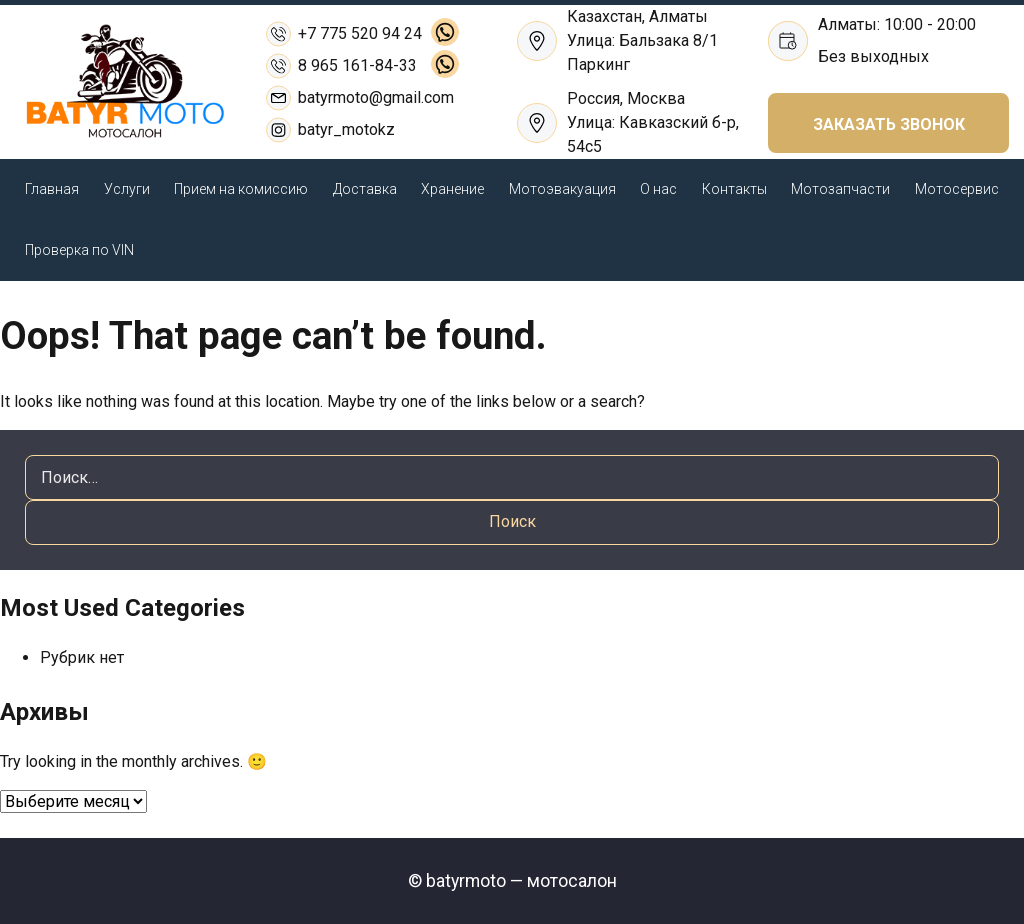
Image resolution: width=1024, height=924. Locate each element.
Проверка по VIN (79, 250)
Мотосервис (957, 189)
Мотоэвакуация (562, 189)
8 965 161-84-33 (357, 65)
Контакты (734, 189)
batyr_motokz (346, 129)
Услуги (127, 189)
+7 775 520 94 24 (360, 33)
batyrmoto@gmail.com (376, 97)
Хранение (452, 189)
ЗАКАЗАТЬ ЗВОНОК (889, 124)
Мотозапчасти (840, 189)
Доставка (365, 189)
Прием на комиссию (241, 189)
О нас (658, 189)
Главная (52, 189)
